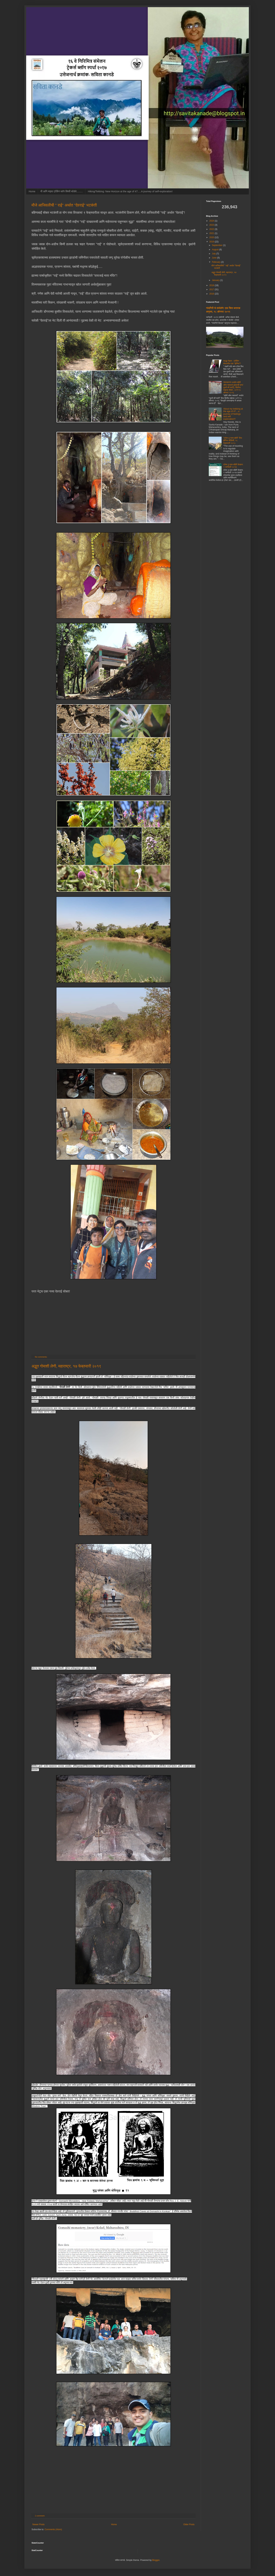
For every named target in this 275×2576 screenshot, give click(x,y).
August (215, 249)
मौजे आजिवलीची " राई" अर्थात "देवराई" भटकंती (64, 205)
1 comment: (40, 2516)
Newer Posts (38, 2524)
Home (32, 191)
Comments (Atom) (53, 2529)
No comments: (41, 1357)
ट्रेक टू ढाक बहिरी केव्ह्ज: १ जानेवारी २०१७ (233, 465)
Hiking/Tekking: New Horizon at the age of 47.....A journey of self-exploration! (130, 191)
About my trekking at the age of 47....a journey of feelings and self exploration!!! (233, 414)
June (214, 257)
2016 (212, 294)
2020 (212, 237)
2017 (212, 289)
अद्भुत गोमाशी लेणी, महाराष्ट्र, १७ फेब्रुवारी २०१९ (66, 1366)
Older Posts (188, 2524)
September (217, 245)
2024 (212, 221)
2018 (212, 285)
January (216, 280)
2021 (212, 233)
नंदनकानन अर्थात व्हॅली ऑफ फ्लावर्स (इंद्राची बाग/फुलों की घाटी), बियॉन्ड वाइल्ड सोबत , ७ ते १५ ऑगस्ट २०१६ (233, 387)
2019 (212, 241)
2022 (212, 229)
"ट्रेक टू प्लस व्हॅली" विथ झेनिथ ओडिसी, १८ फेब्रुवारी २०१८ (232, 440)
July (214, 253)
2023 (212, 225)
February (216, 262)
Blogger (155, 2560)
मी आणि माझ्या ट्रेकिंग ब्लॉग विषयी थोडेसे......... (61, 191)
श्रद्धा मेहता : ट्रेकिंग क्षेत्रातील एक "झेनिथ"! (232, 362)
